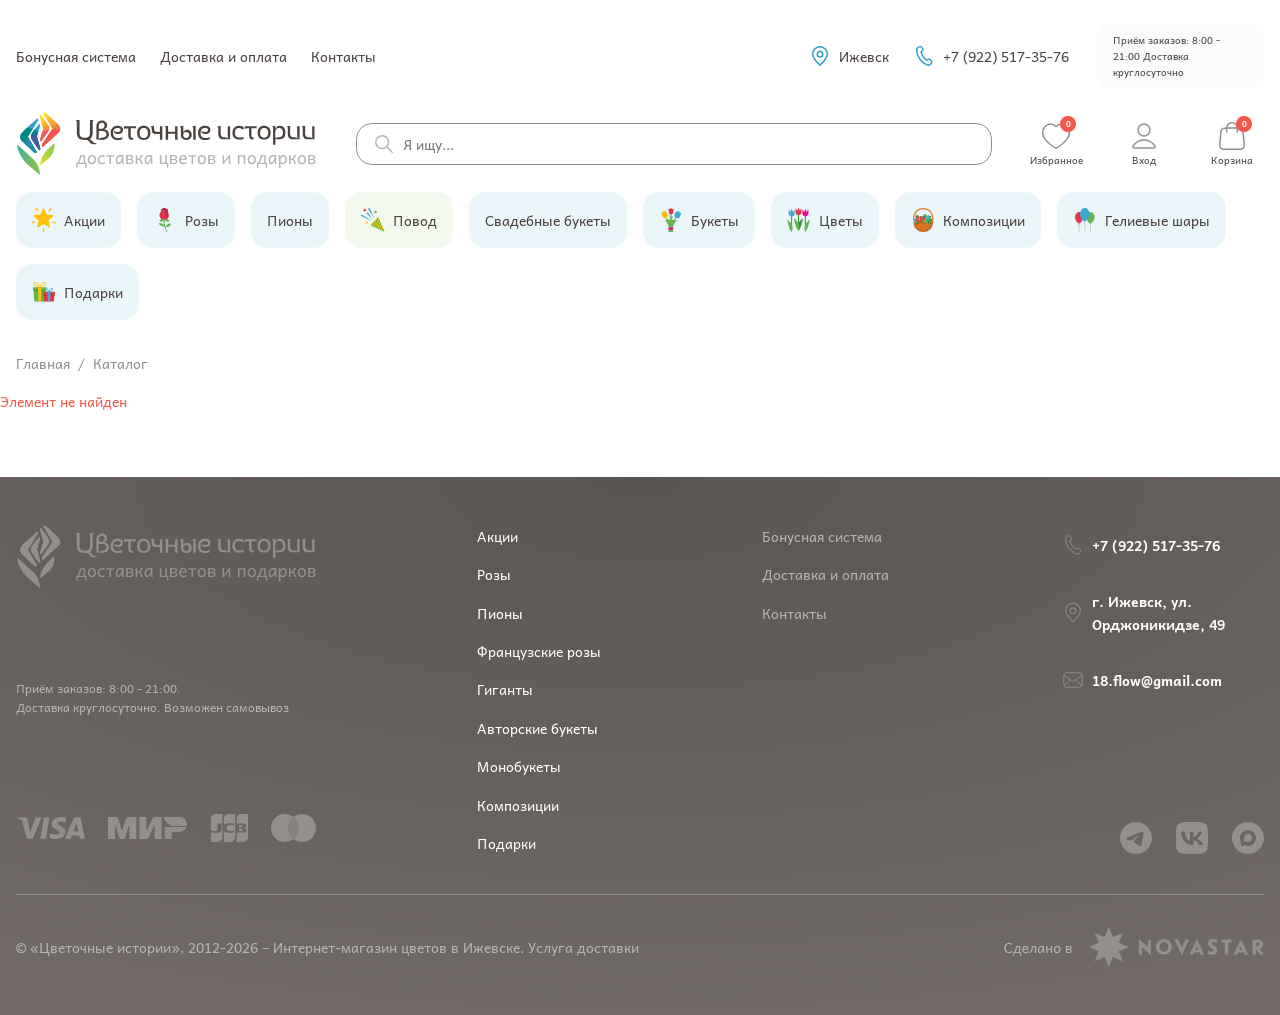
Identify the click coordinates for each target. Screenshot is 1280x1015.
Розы (494, 574)
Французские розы (539, 651)
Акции (497, 536)
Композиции (518, 805)
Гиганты (505, 689)
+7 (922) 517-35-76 (991, 56)
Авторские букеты (537, 728)
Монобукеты (519, 766)
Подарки (506, 843)
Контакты (343, 56)
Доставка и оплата (223, 56)
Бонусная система (76, 56)
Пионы (500, 613)
